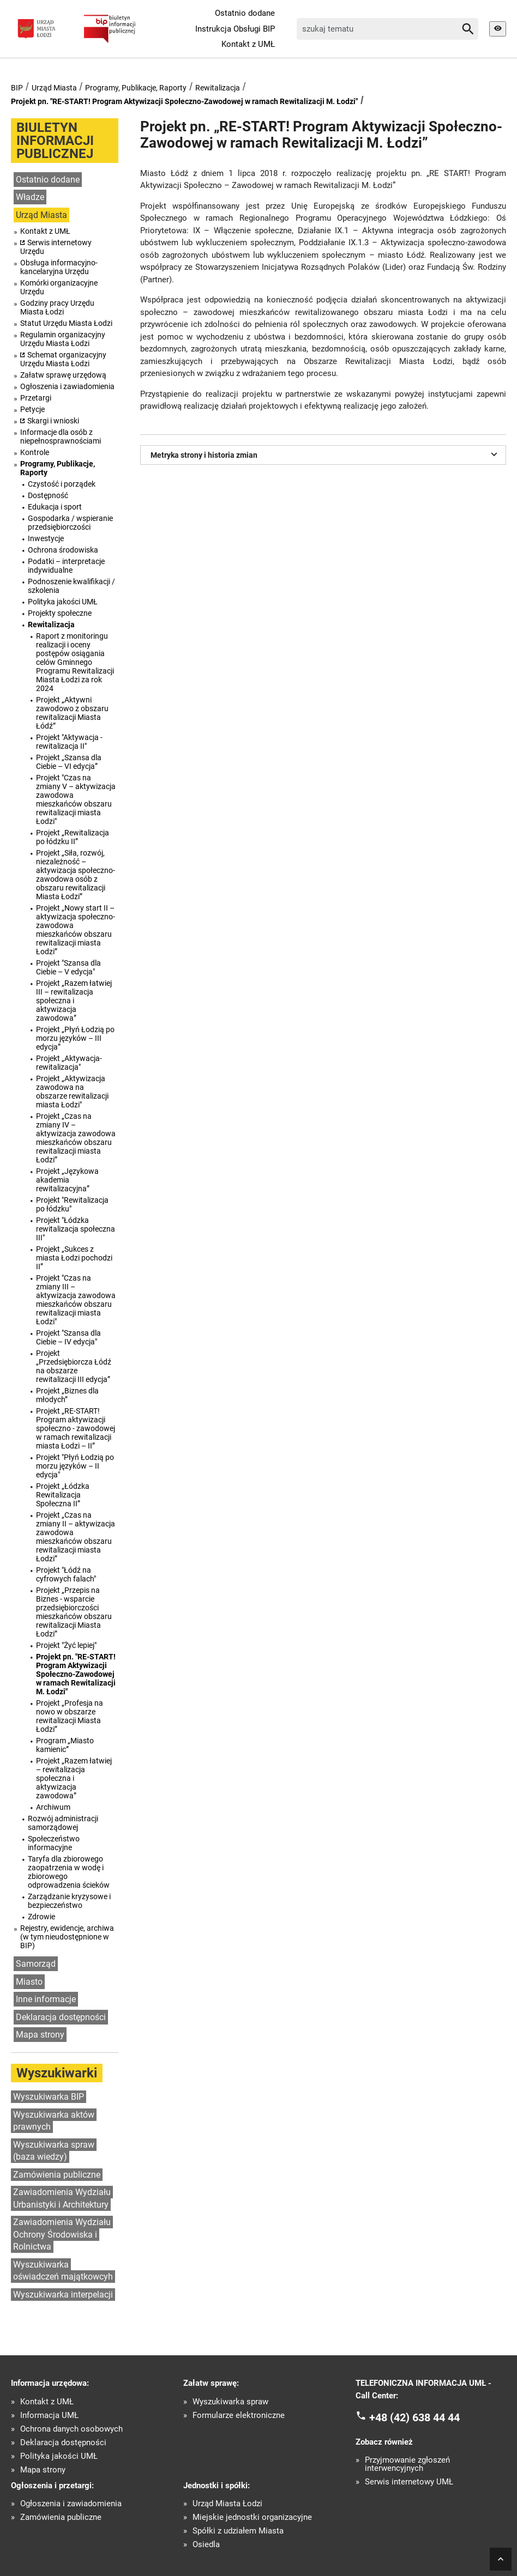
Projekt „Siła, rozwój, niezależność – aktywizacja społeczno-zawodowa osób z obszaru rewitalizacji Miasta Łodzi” (75, 874)
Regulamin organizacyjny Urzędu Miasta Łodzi (62, 339)
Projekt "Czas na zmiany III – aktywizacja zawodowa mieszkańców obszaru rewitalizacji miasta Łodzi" (76, 1300)
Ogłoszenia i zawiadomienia (67, 386)
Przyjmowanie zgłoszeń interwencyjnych (407, 2464)
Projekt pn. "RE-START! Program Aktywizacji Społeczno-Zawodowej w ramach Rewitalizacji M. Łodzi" (184, 101)
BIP (17, 87)
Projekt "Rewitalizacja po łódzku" (72, 1204)
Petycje (32, 409)
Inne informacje (46, 1999)
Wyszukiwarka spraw (230, 2402)
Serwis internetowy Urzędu (56, 247)
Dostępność (48, 495)
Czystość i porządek (61, 484)
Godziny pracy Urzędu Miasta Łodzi (57, 307)
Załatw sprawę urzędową (63, 375)
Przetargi (35, 397)
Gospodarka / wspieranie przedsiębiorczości (70, 522)
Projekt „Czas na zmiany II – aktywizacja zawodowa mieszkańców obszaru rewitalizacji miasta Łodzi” (75, 1537)
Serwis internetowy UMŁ (409, 2482)
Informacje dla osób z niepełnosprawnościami (60, 436)
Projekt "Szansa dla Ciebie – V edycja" (68, 967)
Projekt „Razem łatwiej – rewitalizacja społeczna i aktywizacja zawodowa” (74, 1778)
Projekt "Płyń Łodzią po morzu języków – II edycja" (75, 1466)
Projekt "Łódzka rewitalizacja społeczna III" (75, 1229)
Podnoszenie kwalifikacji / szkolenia (71, 586)
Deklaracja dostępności (61, 2017)
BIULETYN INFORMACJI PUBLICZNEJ (55, 140)
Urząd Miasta (54, 87)
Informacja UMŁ (49, 2415)
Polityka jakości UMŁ (63, 601)
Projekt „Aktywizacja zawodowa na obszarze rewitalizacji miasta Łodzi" (72, 1091)
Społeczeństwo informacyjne (54, 1843)
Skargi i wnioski (53, 420)
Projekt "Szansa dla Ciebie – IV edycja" (68, 1337)
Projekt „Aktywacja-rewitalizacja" (69, 1062)
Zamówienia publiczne (56, 2174)
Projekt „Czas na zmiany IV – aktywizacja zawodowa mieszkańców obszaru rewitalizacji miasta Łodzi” (76, 1138)
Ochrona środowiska (63, 549)
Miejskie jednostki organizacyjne (252, 2517)
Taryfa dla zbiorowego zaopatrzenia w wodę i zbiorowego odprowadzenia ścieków (69, 1871)
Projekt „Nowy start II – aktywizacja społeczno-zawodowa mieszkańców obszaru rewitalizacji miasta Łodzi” (75, 930)
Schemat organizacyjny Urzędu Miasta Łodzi (63, 359)
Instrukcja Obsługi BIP (235, 29)
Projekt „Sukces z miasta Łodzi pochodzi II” (74, 1258)
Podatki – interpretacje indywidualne (66, 565)
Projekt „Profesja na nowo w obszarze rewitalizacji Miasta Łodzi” (69, 1716)
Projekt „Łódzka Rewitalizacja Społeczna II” (62, 1495)
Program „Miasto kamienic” (65, 1745)
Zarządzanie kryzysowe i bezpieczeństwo (69, 1901)
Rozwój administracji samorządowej (63, 1823)
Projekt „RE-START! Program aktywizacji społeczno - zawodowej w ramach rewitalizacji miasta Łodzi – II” (75, 1428)
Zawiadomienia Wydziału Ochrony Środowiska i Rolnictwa (62, 2234)
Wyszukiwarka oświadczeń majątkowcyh (63, 2270)
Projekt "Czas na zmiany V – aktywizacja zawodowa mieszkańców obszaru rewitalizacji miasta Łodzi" (76, 799)
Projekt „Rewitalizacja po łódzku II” (72, 837)
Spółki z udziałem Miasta (238, 2531)
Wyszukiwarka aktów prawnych (53, 2121)
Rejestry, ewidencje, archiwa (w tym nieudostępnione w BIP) (67, 1937)
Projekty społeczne (60, 613)
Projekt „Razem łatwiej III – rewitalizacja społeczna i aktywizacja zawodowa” (74, 1000)
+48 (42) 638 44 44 (414, 2417)
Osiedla (206, 2545)
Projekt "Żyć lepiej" (66, 1645)
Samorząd (36, 1964)
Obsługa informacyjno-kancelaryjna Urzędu (59, 267)
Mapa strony (40, 2034)
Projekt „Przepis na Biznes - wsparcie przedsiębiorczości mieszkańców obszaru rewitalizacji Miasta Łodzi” (74, 1612)
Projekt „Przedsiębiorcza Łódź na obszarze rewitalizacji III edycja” (73, 1366)
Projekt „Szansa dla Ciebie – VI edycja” (68, 762)
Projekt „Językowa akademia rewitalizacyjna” (67, 1180)
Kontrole (34, 452)
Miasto (29, 1982)
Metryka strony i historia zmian (326, 454)
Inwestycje (46, 538)
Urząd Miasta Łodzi (227, 2504)
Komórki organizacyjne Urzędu (59, 287)
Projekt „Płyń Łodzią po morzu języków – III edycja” (75, 1038)
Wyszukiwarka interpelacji (63, 2294)
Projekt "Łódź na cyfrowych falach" (66, 1574)
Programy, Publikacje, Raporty (136, 87)
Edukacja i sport (55, 506)
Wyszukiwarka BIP (48, 2097)
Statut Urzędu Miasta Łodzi (66, 323)
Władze (30, 197)
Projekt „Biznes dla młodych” (67, 1395)
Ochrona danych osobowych (71, 2429)
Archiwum (53, 1807)
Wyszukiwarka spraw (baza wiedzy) (53, 2150)
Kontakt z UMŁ (248, 44)
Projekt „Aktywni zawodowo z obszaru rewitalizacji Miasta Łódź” (72, 712)
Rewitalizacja (217, 87)
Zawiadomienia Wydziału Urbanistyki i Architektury (62, 2198)
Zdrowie (41, 1916)
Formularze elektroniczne (239, 2415)
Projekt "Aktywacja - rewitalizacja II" (69, 741)
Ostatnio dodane (245, 13)
